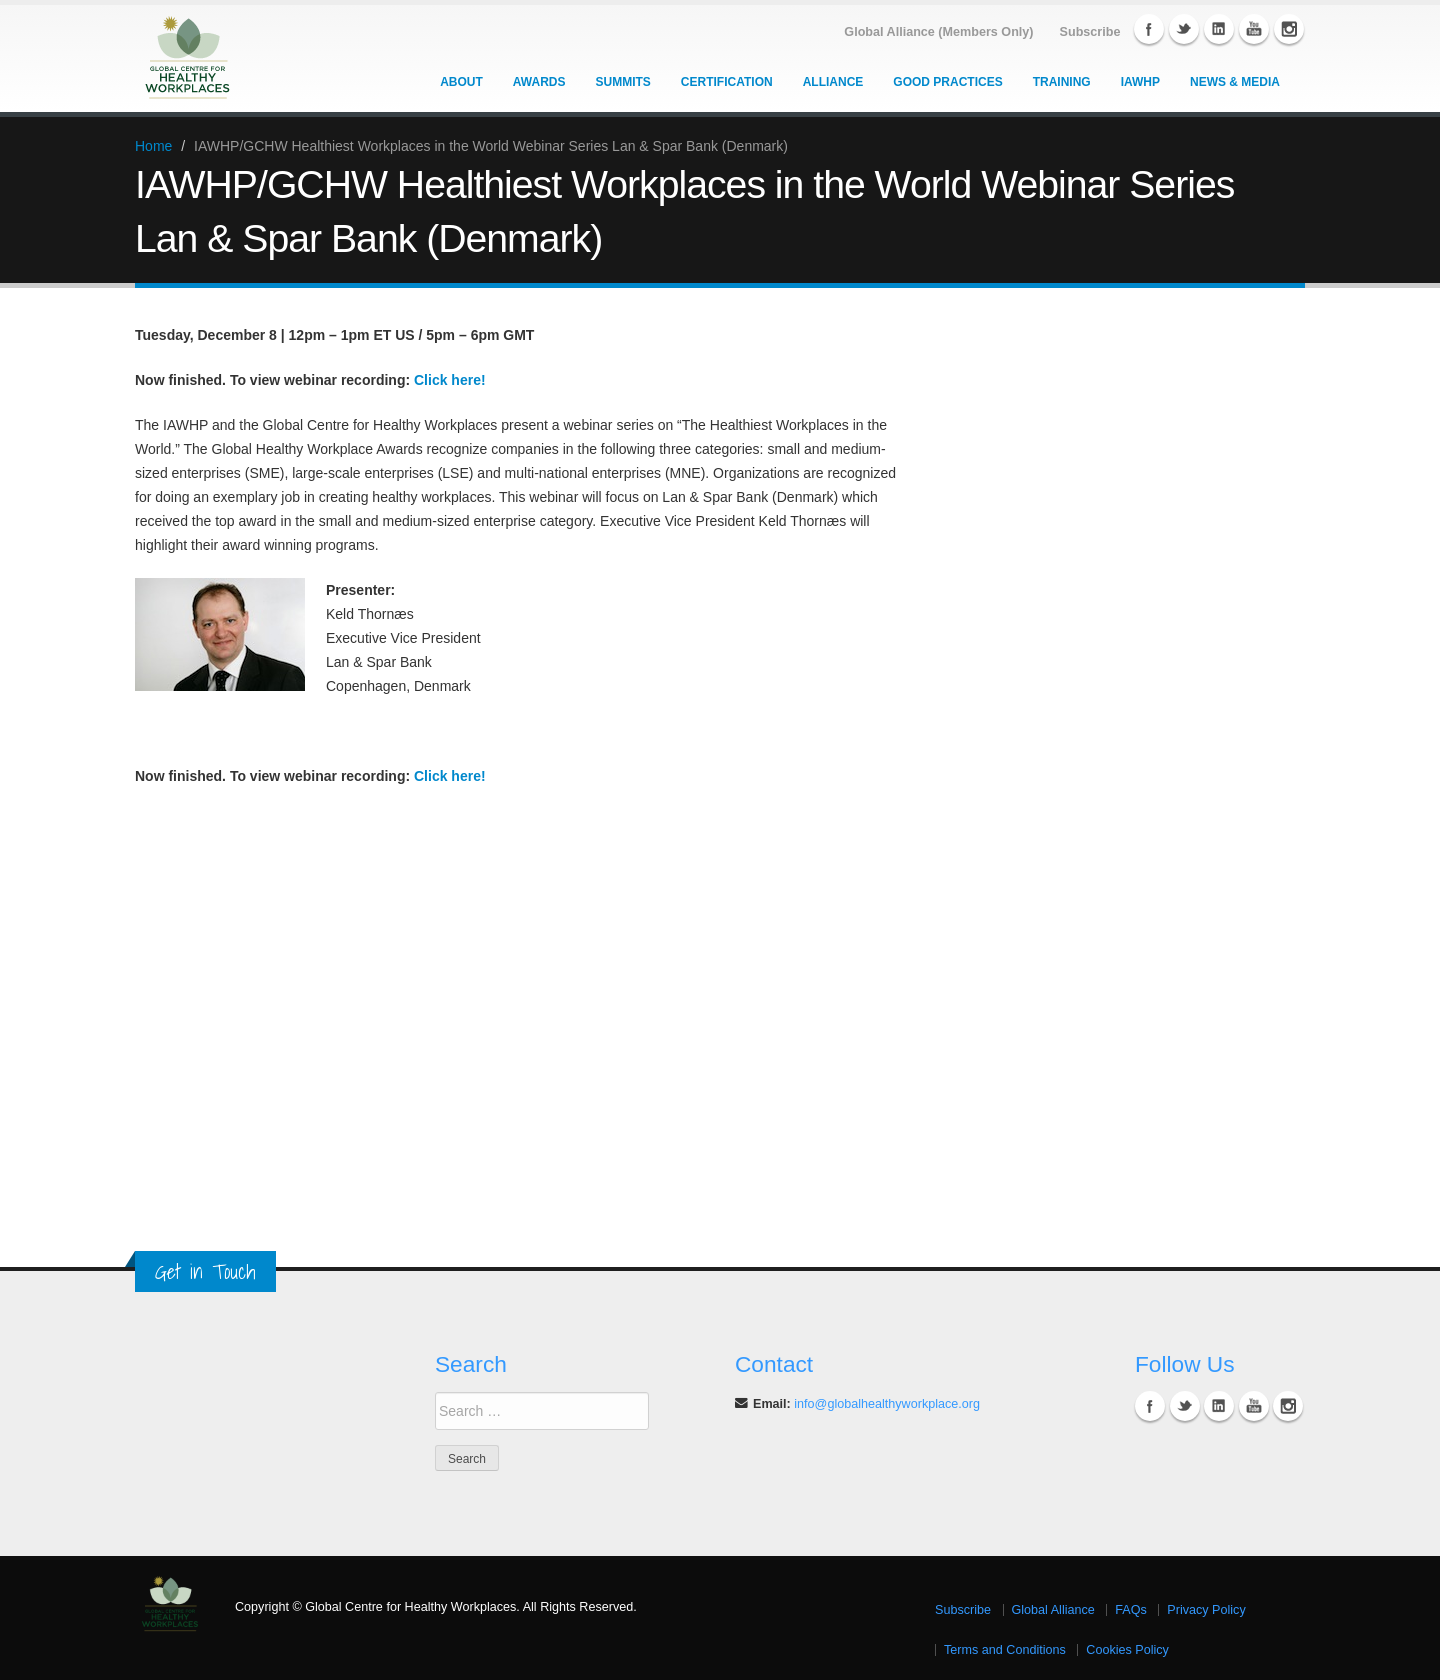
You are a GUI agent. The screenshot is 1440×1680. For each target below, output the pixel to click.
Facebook (1149, 29)
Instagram (1289, 29)
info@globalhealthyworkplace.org (887, 1404)
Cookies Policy (1127, 1650)
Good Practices (947, 82)
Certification (727, 82)
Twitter (1184, 29)
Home (153, 146)
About (461, 82)
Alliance (833, 82)
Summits (623, 82)
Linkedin (1219, 29)
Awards (539, 82)
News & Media (1235, 82)
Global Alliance (1053, 1610)
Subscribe (963, 1610)
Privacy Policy (1206, 1610)
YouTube (1254, 29)
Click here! (450, 380)
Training (1062, 82)
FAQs (1131, 1610)
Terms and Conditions (1005, 1650)
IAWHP (1140, 82)
